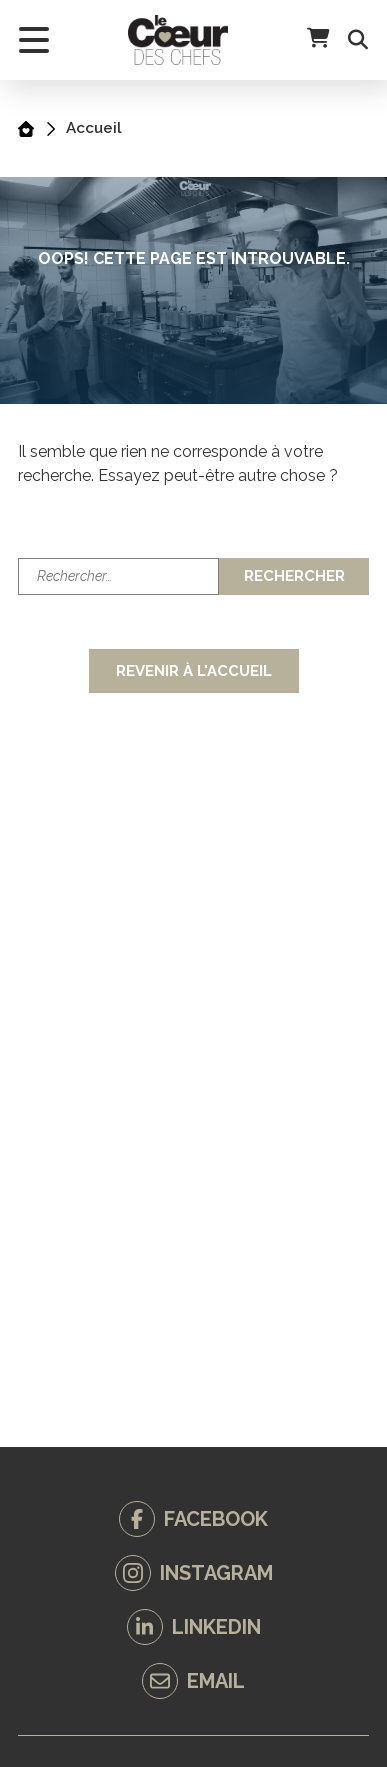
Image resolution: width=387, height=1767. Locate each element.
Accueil (94, 128)
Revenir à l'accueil (194, 671)
